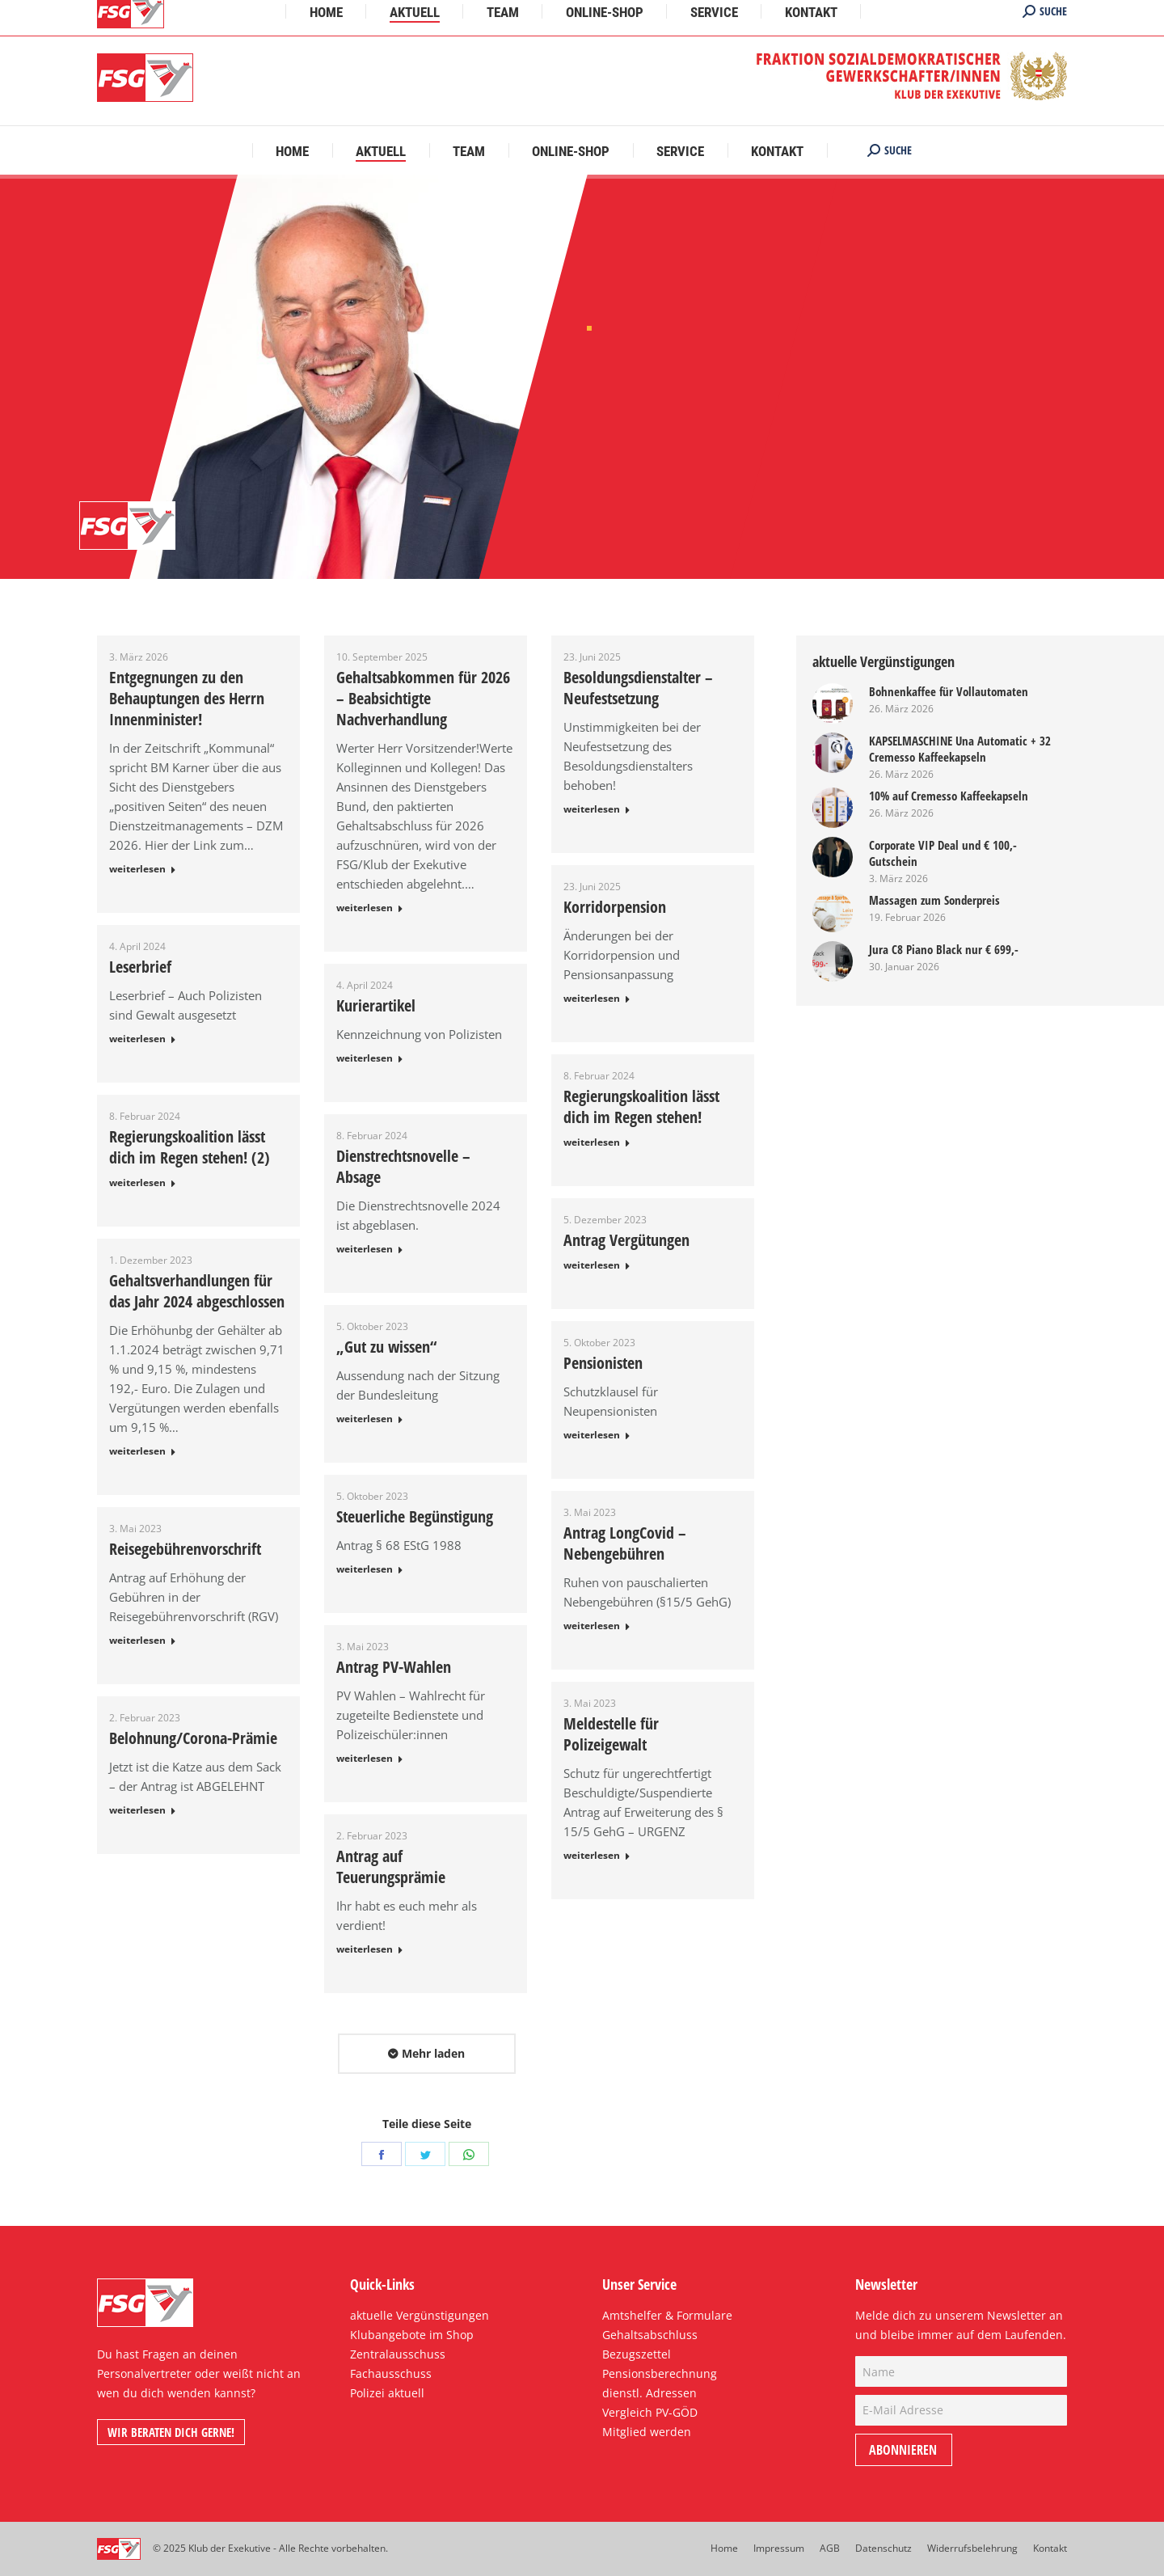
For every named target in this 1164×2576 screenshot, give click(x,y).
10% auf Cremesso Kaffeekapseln (948, 796)
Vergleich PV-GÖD (650, 2412)
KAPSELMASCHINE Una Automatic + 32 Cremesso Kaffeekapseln (960, 749)
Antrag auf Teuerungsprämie (390, 1867)
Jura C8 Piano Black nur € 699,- (943, 949)
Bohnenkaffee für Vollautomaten (948, 691)
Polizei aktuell (387, 2393)
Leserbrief (140, 967)
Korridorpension (614, 907)
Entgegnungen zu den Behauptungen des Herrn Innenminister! (186, 698)
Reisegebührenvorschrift (185, 1549)
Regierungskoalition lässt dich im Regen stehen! (641, 1107)
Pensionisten (603, 1363)
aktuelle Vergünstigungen (419, 2315)
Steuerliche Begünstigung (414, 1516)
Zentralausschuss (397, 2354)
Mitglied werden (646, 2431)
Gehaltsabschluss (650, 2334)
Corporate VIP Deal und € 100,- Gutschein (943, 853)
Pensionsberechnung (659, 2373)
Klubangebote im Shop (412, 2334)
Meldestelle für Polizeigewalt (611, 1734)
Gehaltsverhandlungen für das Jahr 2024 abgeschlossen (197, 1291)
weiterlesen (137, 869)
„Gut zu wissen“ (386, 1347)
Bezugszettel (636, 2354)
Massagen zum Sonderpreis (934, 900)
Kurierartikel (375, 1005)
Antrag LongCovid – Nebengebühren (624, 1543)
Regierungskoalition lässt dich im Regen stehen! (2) (189, 1147)
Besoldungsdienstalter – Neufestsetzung (638, 688)
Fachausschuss (391, 2373)
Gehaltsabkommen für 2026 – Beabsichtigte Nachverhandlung (423, 698)
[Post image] (832, 703)
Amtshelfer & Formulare (667, 2315)
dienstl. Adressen (649, 2393)
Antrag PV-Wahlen (393, 1667)
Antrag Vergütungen (626, 1240)
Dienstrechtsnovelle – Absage (403, 1167)
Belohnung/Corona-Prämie (193, 1738)
